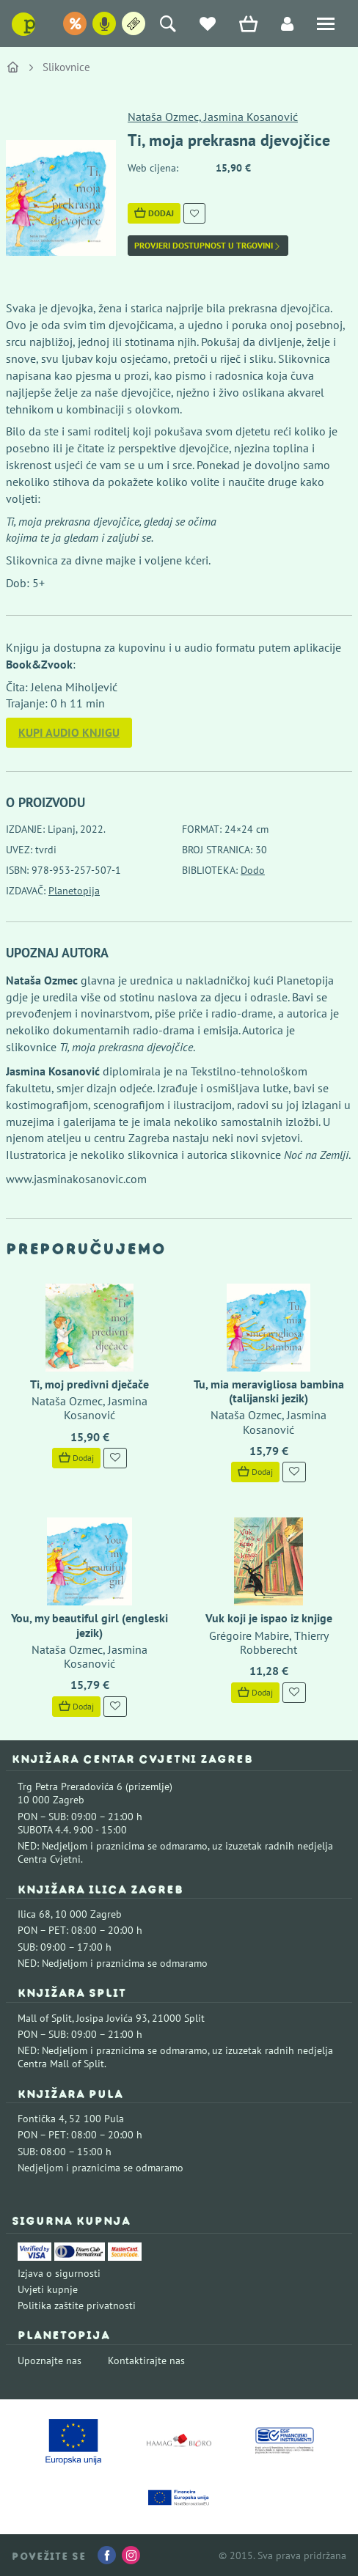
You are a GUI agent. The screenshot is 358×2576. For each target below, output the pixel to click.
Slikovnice (66, 67)
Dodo (253, 870)
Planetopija (74, 890)
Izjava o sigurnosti (59, 2273)
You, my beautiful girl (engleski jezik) (89, 1625)
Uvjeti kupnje (48, 2289)
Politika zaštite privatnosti (77, 2305)
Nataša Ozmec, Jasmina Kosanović (213, 116)
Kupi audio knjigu (69, 732)
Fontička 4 (41, 2118)
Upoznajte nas (49, 2360)
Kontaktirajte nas (146, 2360)
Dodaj (154, 212)
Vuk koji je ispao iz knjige (268, 1618)
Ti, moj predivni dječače (89, 1384)
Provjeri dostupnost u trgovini (208, 245)
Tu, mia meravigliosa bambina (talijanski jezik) (269, 1391)
